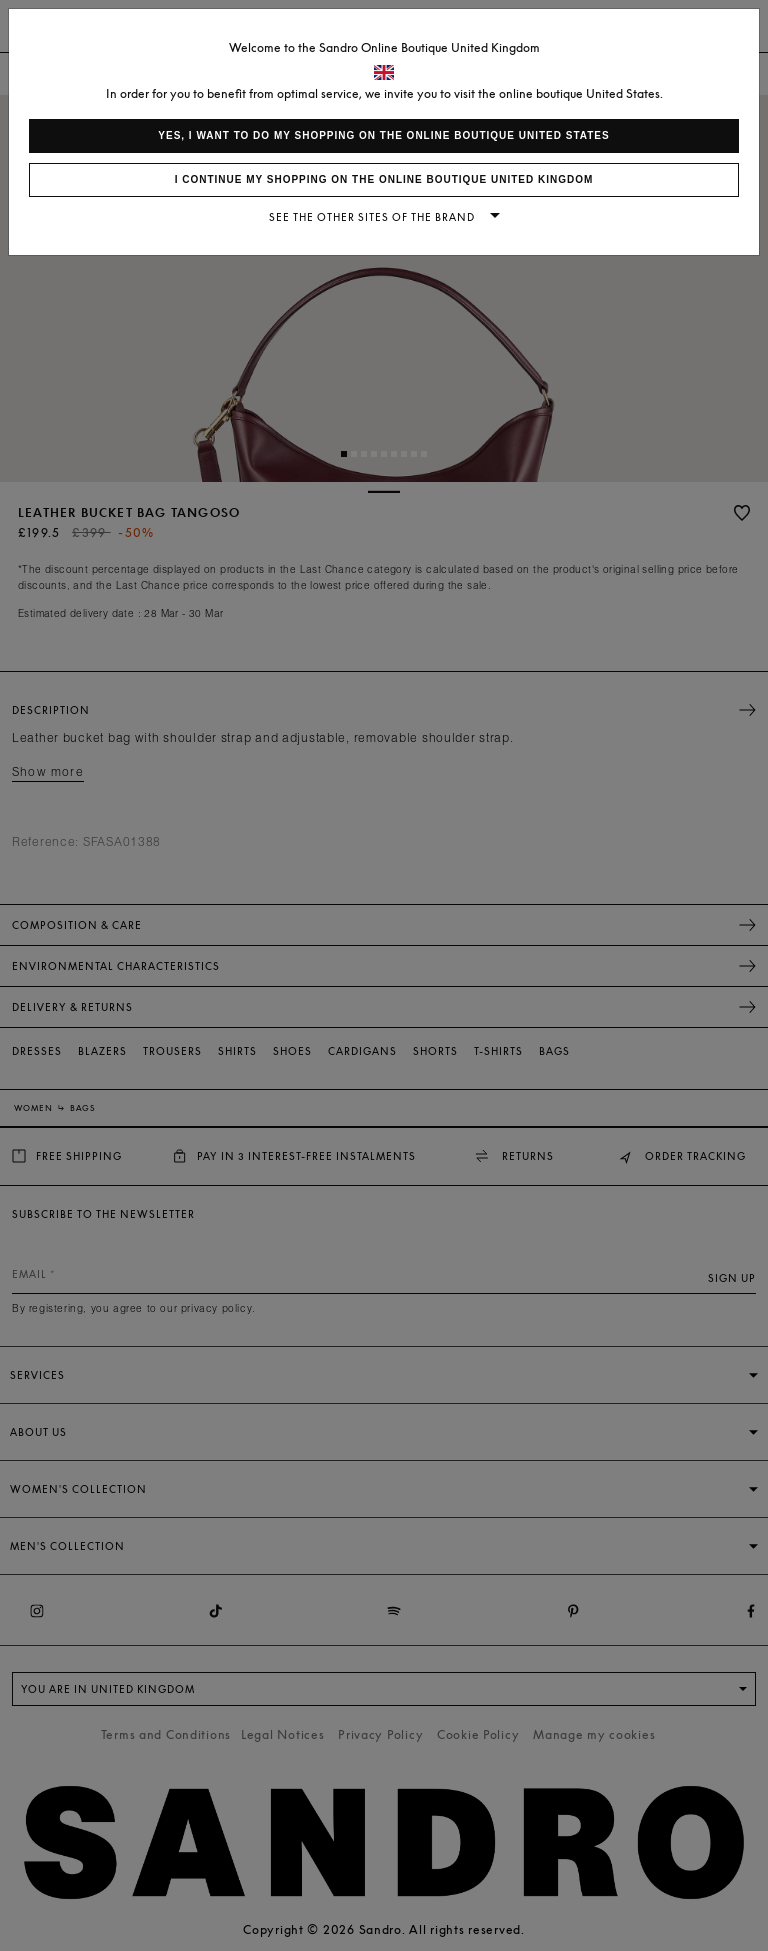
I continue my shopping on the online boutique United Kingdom (384, 179)
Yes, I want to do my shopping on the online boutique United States (383, 135)
